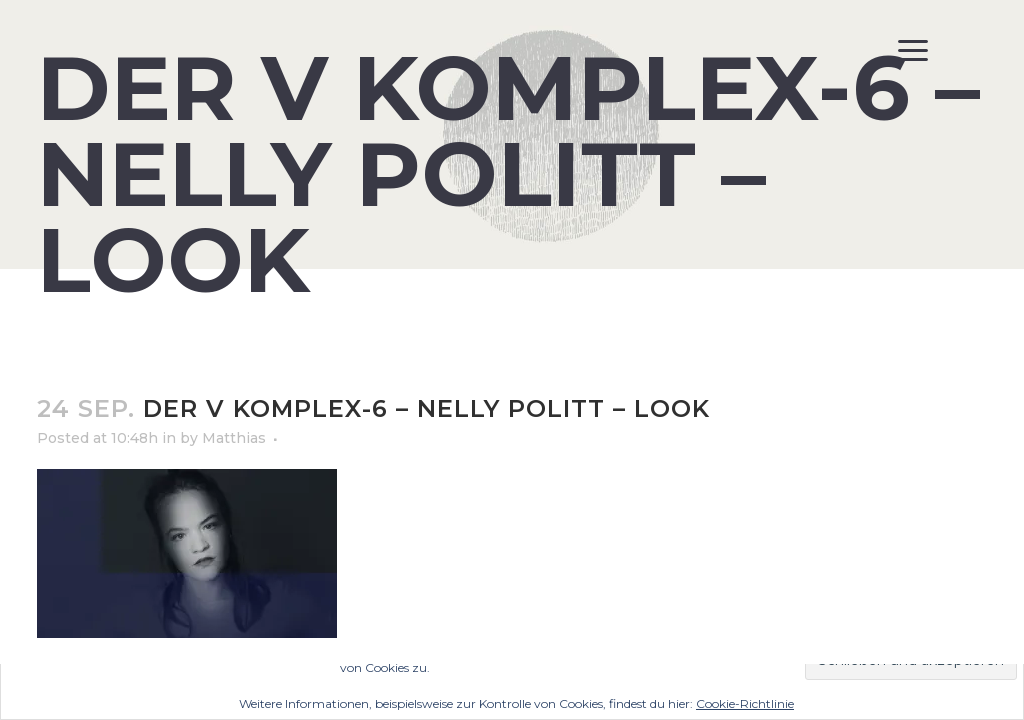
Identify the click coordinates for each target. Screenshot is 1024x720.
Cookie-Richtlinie (745, 703)
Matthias (234, 438)
